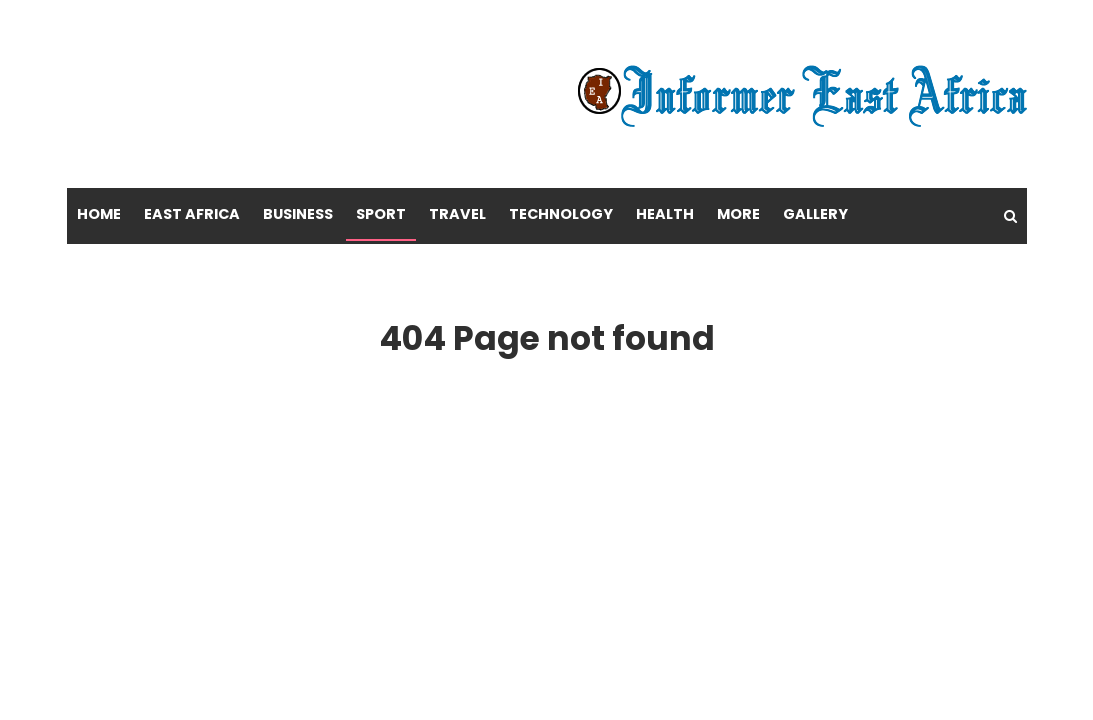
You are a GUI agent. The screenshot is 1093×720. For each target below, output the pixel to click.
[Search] (1010, 216)
